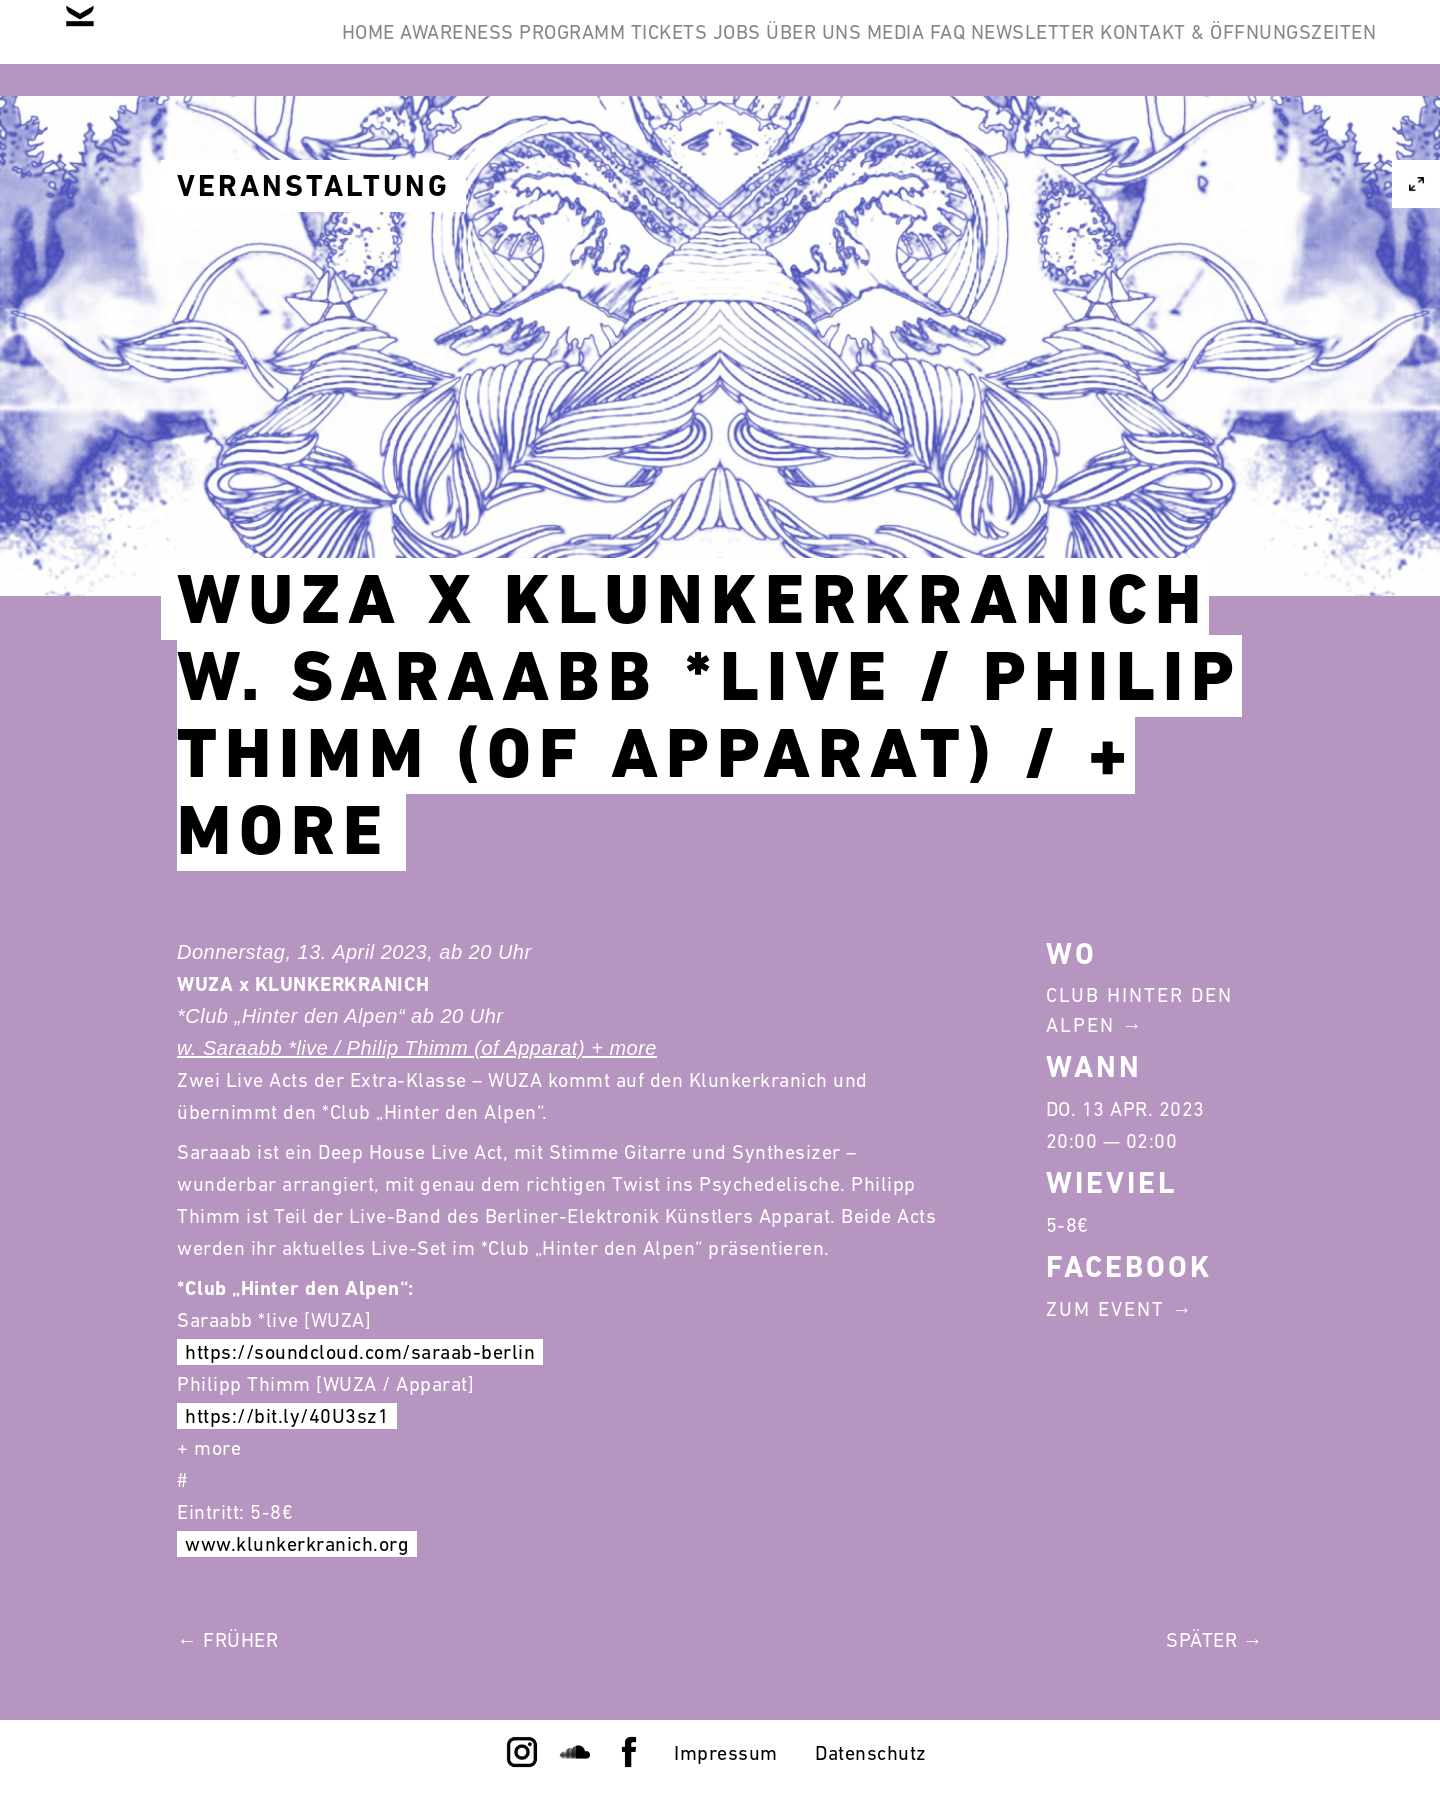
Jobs (874, 48)
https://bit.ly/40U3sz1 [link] (287, 1416)
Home (377, 48)
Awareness (499, 48)
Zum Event (1105, 1309)
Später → (1214, 1640)
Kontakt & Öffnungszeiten (1222, 144)
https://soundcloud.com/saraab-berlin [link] (360, 1352)
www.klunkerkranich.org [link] (297, 1544)
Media (1097, 48)
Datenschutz (871, 1753)
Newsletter (1298, 48)
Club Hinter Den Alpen (1139, 1010)
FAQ (1181, 48)
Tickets (774, 48)
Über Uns (983, 48)
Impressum (726, 1753)
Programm (646, 48)
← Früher (227, 1640)
